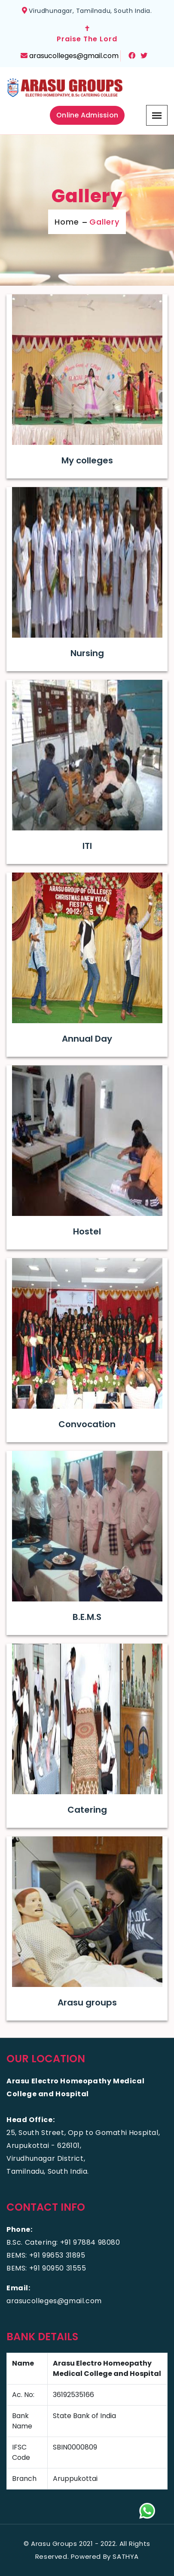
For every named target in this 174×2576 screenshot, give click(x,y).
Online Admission (87, 115)
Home (67, 221)
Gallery (104, 221)
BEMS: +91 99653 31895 (45, 2255)
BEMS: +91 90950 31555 (46, 2268)
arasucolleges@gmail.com (74, 56)
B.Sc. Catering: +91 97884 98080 (63, 2242)
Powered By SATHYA (105, 2556)
